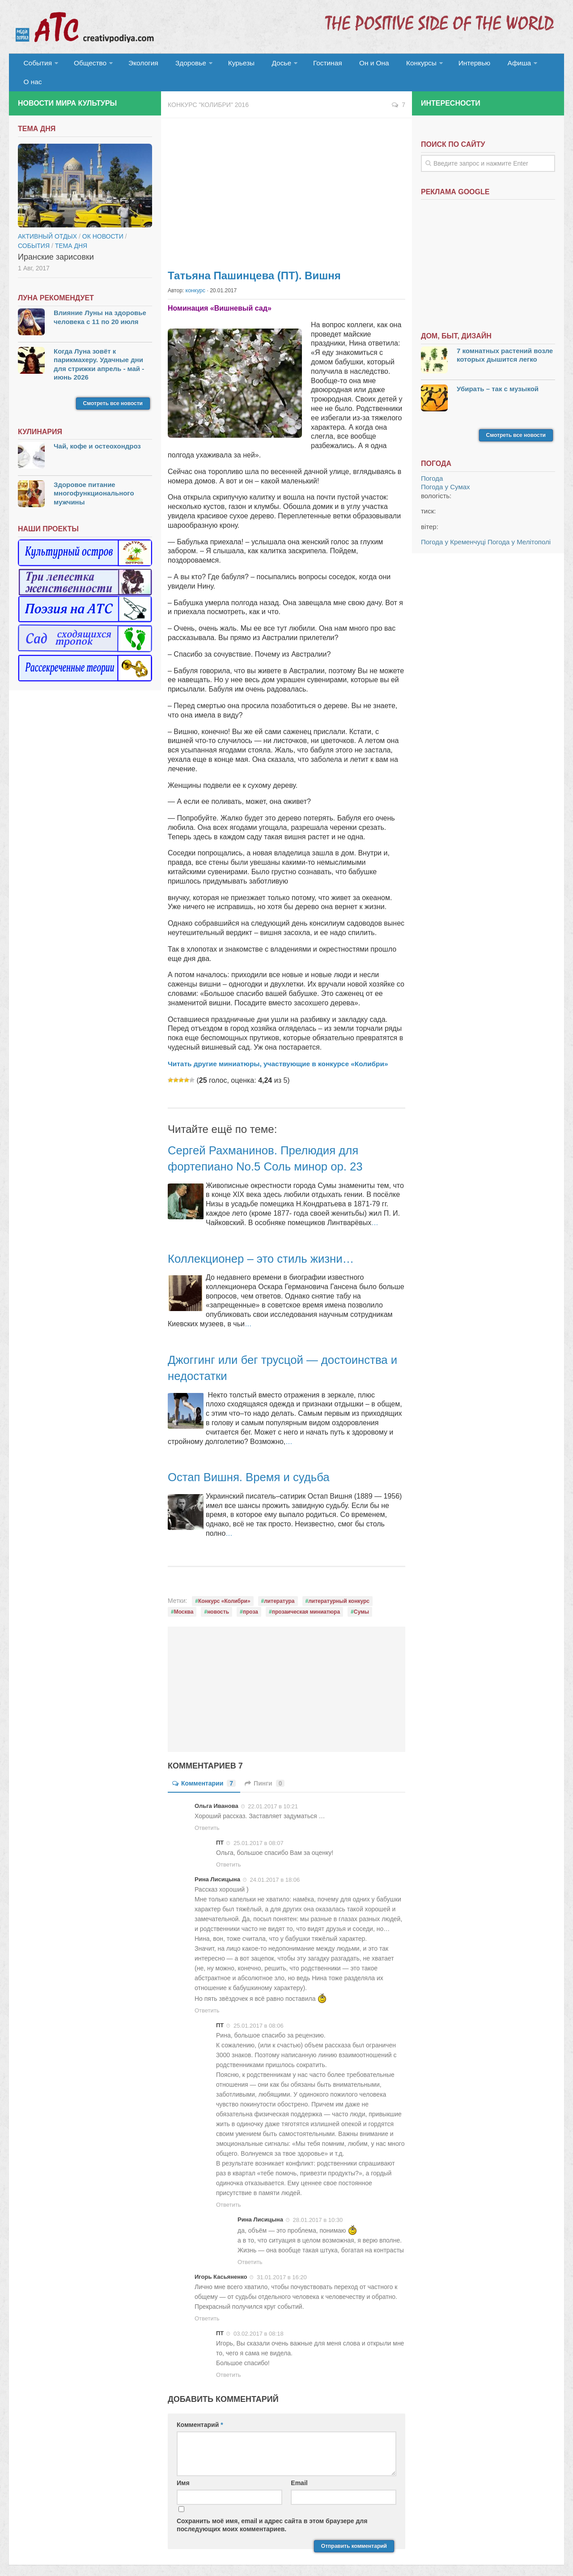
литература (279, 1585)
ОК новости (102, 221)
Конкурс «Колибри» (224, 1585)
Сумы (361, 1596)
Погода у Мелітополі (519, 526)
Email (299, 2467)
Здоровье (182, 64)
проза (250, 1596)
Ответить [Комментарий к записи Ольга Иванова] (207, 1812)
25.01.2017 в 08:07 (258, 1827)
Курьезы (231, 64)
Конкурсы (398, 64)
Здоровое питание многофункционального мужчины (94, 478)
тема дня (71, 230)
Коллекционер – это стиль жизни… (269, 1243)
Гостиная (312, 64)
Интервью (449, 64)
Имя (183, 2467)
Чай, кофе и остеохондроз (97, 431)
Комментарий (200, 2409)
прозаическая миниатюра (306, 1596)
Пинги (264, 1767)
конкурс (195, 275)
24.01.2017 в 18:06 (275, 1864)
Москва (184, 1596)
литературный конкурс (338, 1585)
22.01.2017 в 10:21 (273, 1790)
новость (218, 1596)
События (36, 64)
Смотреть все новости (113, 388)
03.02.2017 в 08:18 (258, 2318)
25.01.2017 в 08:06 (258, 2010)
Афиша (491, 64)
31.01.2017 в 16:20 (282, 2261)
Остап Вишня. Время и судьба (256, 1461)
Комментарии (204, 1767)
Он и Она (354, 64)
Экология (138, 64)
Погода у (445, 471)
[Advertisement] (286, 174)
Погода (432, 463)
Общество (87, 64)
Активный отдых (47, 221)
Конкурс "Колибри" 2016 (208, 89)
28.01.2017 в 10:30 (318, 2204)
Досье (267, 64)
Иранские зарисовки (56, 241)
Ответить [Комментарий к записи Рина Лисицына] (207, 1994)
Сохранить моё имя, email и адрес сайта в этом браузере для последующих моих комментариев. (272, 2509)
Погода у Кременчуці (453, 526)
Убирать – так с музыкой (498, 373)
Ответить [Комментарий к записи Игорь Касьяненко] (207, 2302)
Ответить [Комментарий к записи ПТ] (228, 1848)
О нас (531, 64)
